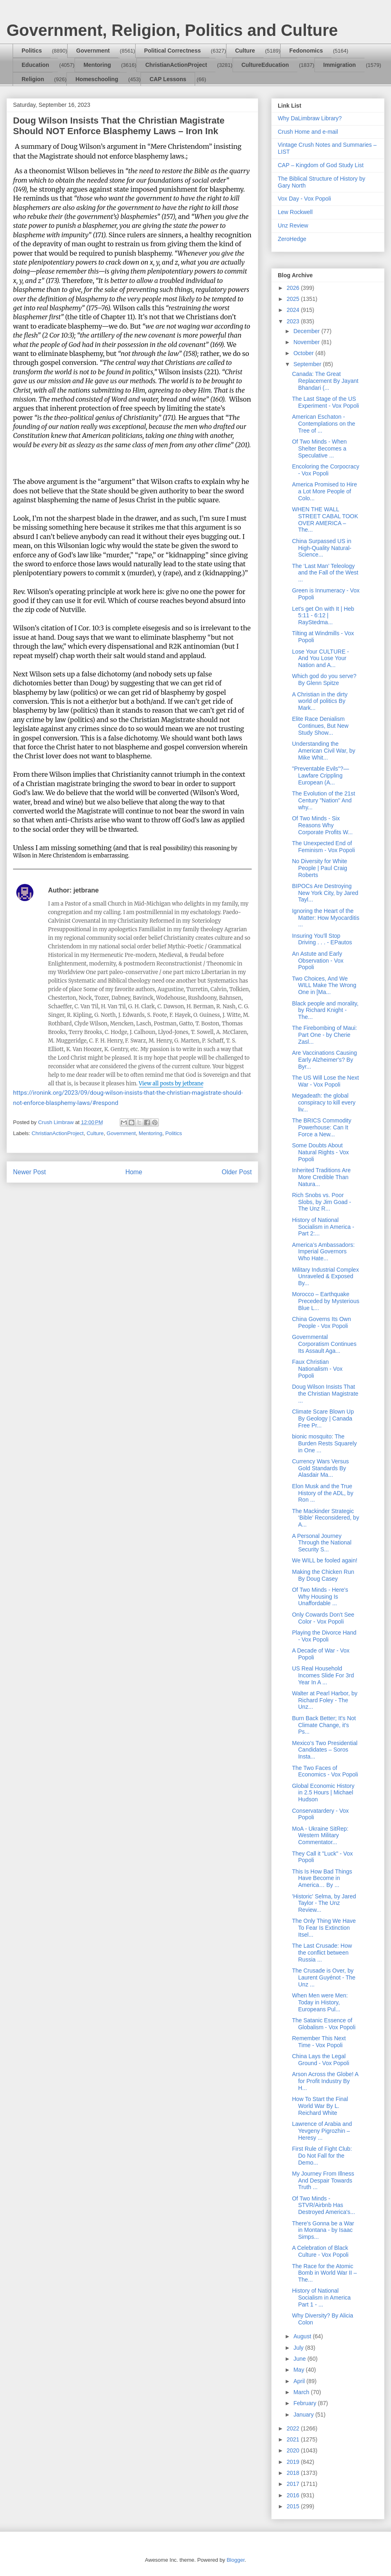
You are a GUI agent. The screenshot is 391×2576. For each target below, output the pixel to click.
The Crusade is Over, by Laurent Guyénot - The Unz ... (324, 1977)
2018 (294, 2473)
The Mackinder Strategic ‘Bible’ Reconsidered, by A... (325, 1518)
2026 (294, 288)
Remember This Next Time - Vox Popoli (319, 2041)
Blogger (235, 2560)
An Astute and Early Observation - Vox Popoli (317, 960)
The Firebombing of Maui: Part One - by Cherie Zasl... (324, 1035)
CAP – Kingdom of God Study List (321, 165)
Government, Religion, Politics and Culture (172, 30)
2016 (294, 2495)
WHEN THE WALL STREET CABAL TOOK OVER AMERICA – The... (325, 519)
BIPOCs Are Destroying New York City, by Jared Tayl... (325, 893)
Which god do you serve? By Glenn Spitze (324, 679)
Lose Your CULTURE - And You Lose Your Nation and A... (320, 658)
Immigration (339, 65)
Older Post (237, 1172)
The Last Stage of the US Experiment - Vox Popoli (325, 402)
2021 (294, 2439)
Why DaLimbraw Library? (310, 118)
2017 (294, 2484)
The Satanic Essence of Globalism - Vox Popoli (324, 2023)
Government (93, 50)
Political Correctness (172, 50)
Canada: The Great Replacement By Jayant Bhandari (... (325, 381)
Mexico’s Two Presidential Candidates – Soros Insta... (325, 1750)
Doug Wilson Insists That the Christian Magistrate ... (325, 1393)
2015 (294, 2506)
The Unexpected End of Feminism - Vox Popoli (323, 846)
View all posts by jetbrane (171, 1083)
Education (35, 65)
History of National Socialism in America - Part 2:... (323, 1227)
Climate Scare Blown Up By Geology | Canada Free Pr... (323, 1418)
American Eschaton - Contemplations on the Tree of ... (323, 423)
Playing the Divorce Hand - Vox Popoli (324, 1636)
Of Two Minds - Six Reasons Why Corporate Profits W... (322, 825)
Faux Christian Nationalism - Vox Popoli (317, 1369)
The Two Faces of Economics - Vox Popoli (325, 1771)
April (299, 2381)
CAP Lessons (167, 79)
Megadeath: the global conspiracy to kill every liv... (324, 1102)
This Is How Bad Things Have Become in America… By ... (322, 1878)
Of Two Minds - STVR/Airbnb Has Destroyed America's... (323, 2205)
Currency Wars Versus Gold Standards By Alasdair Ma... (320, 1468)
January (304, 2414)
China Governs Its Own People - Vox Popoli (321, 1322)
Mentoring (97, 65)
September (308, 364)
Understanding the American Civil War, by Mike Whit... (323, 750)
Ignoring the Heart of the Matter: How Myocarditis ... (325, 918)
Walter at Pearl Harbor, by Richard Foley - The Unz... (325, 1700)
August (302, 2336)
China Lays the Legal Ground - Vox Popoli (320, 2059)
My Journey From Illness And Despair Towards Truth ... (323, 2180)
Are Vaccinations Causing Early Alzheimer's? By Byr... (324, 1059)
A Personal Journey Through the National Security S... (321, 1543)
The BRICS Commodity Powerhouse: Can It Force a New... (321, 1127)
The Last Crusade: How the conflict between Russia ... (322, 1952)
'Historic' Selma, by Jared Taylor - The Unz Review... (324, 1903)
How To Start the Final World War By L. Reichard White (320, 2106)
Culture (245, 50)
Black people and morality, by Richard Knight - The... (325, 1010)
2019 (294, 2462)
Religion (33, 79)
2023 (294, 321)
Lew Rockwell (295, 212)
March (302, 2392)
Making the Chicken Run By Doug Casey (323, 1575)
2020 (294, 2450)
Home (134, 1172)
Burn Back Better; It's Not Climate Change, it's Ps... (324, 1725)
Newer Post (29, 1172)
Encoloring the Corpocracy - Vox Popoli (325, 470)
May (299, 2369)
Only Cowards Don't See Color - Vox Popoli (323, 1618)
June (300, 2358)
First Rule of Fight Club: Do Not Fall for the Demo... (322, 2155)
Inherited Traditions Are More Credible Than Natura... (321, 1177)
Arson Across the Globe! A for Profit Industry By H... (325, 2081)
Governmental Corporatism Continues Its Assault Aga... (324, 1344)
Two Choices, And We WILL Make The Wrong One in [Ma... (324, 985)
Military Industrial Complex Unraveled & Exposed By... (325, 1276)
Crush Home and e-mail (308, 131)
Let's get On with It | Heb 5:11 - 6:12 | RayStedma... (323, 615)
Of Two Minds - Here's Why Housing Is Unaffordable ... (320, 1596)
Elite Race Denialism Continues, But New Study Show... (320, 726)
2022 (294, 2428)
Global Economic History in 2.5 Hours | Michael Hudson (323, 1793)
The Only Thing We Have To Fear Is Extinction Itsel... (324, 1928)
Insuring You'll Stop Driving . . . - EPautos (322, 939)
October (304, 353)
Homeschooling (96, 79)
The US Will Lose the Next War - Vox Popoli (325, 1081)
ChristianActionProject (176, 65)
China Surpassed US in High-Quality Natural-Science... (321, 548)
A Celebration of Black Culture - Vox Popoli (320, 2251)
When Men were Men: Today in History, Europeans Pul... (320, 2002)
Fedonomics (306, 50)
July (299, 2347)
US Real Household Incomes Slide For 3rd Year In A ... (323, 1675)
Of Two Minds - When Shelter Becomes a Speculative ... (319, 448)
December (307, 331)
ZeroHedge (292, 239)
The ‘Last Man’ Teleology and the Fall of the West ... (325, 573)
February (305, 2403)
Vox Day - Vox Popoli (304, 198)
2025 (294, 299)
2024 (294, 310)
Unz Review (293, 225)
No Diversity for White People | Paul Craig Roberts (319, 868)
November (307, 342)
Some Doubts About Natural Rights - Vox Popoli (320, 1152)
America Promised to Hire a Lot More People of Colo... (324, 491)
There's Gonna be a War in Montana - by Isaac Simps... (323, 2230)
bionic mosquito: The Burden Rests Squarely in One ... (324, 1443)
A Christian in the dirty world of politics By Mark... (319, 701)
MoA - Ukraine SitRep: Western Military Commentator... (320, 1835)
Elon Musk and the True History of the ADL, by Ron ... (322, 1493)
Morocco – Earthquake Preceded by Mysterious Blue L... (325, 1301)
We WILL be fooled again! (324, 1560)
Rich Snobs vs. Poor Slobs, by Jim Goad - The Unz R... (321, 1202)
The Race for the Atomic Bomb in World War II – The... (324, 2273)
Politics (32, 50)
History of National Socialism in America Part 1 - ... (321, 2297)
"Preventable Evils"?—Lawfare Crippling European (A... (320, 775)
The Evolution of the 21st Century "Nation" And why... (323, 800)
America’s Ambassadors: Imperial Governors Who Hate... (323, 1252)
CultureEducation (265, 65)
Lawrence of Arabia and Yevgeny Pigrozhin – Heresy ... (322, 2131)
